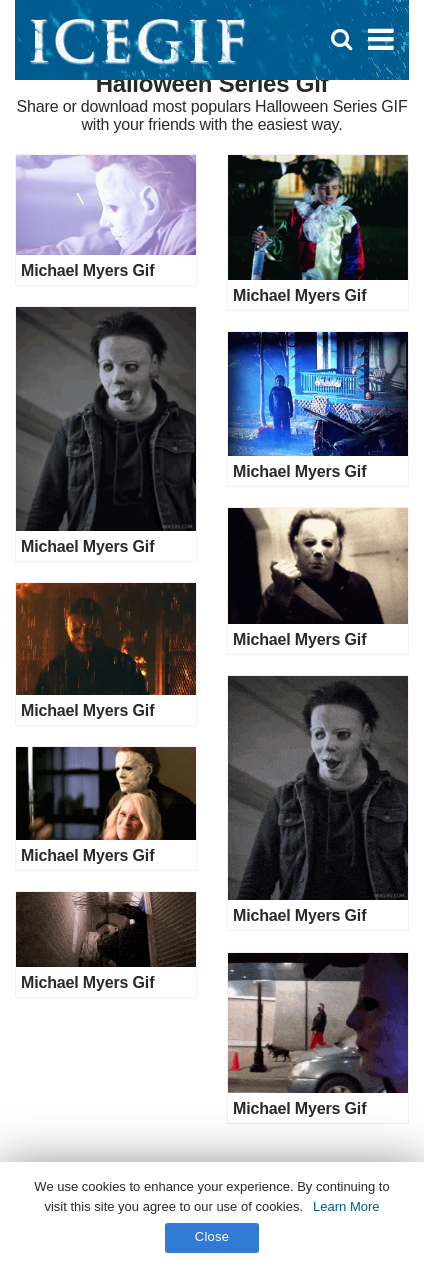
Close (212, 1236)
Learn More (346, 1206)
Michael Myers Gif (87, 270)
